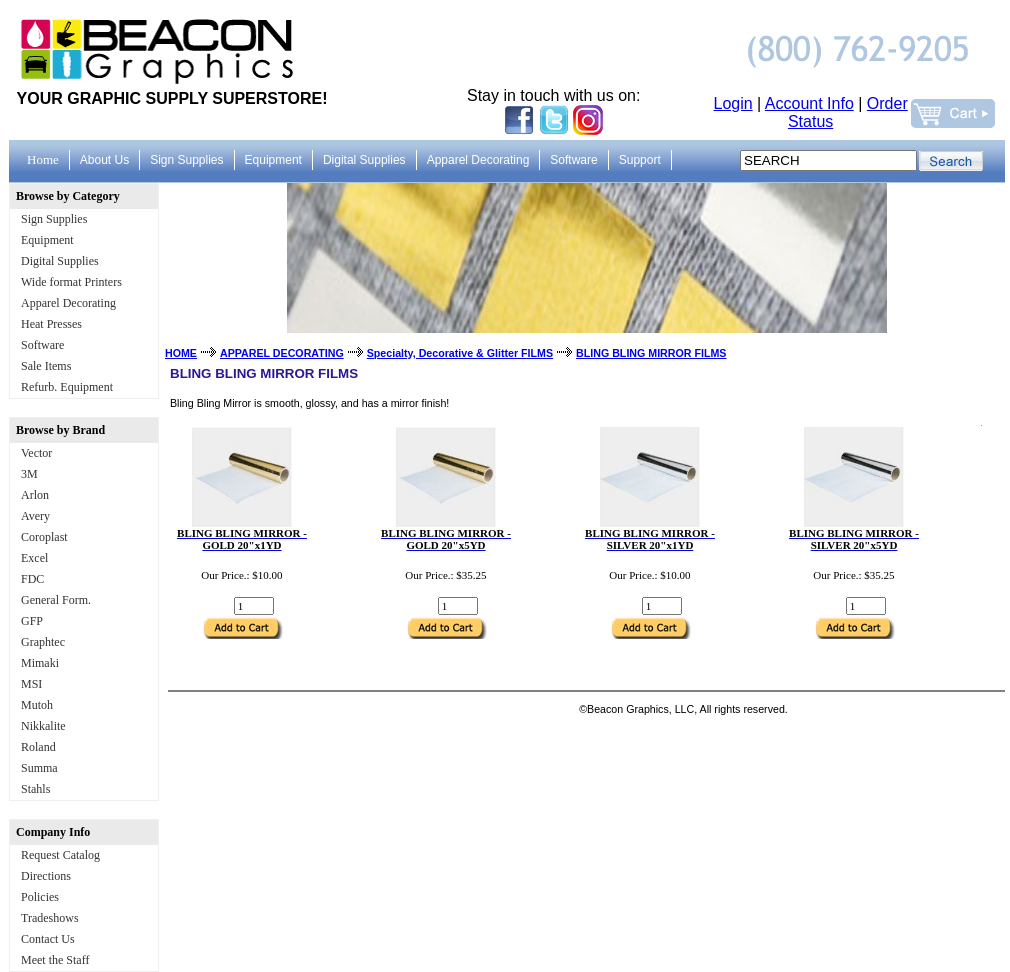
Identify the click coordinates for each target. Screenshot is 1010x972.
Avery (35, 516)
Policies (40, 897)
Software (42, 345)
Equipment (47, 240)
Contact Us (48, 939)
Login (733, 103)
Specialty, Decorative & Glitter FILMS (460, 353)
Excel (34, 558)
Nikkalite (43, 726)
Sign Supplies (54, 219)
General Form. (56, 600)
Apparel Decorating (68, 303)
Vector (36, 453)
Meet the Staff (55, 960)
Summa (39, 768)
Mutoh (37, 705)
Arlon (35, 495)
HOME (181, 353)
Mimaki (40, 663)
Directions (46, 876)
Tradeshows (50, 918)
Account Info (809, 103)
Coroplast (44, 537)
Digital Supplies (60, 261)
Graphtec (43, 642)
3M (29, 474)
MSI (31, 684)
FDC (32, 579)
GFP (32, 621)
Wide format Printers (71, 282)
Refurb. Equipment (67, 387)
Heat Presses (51, 324)
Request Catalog (60, 855)
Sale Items (46, 366)
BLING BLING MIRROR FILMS (651, 353)
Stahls (35, 789)
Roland (38, 747)
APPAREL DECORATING (282, 353)
